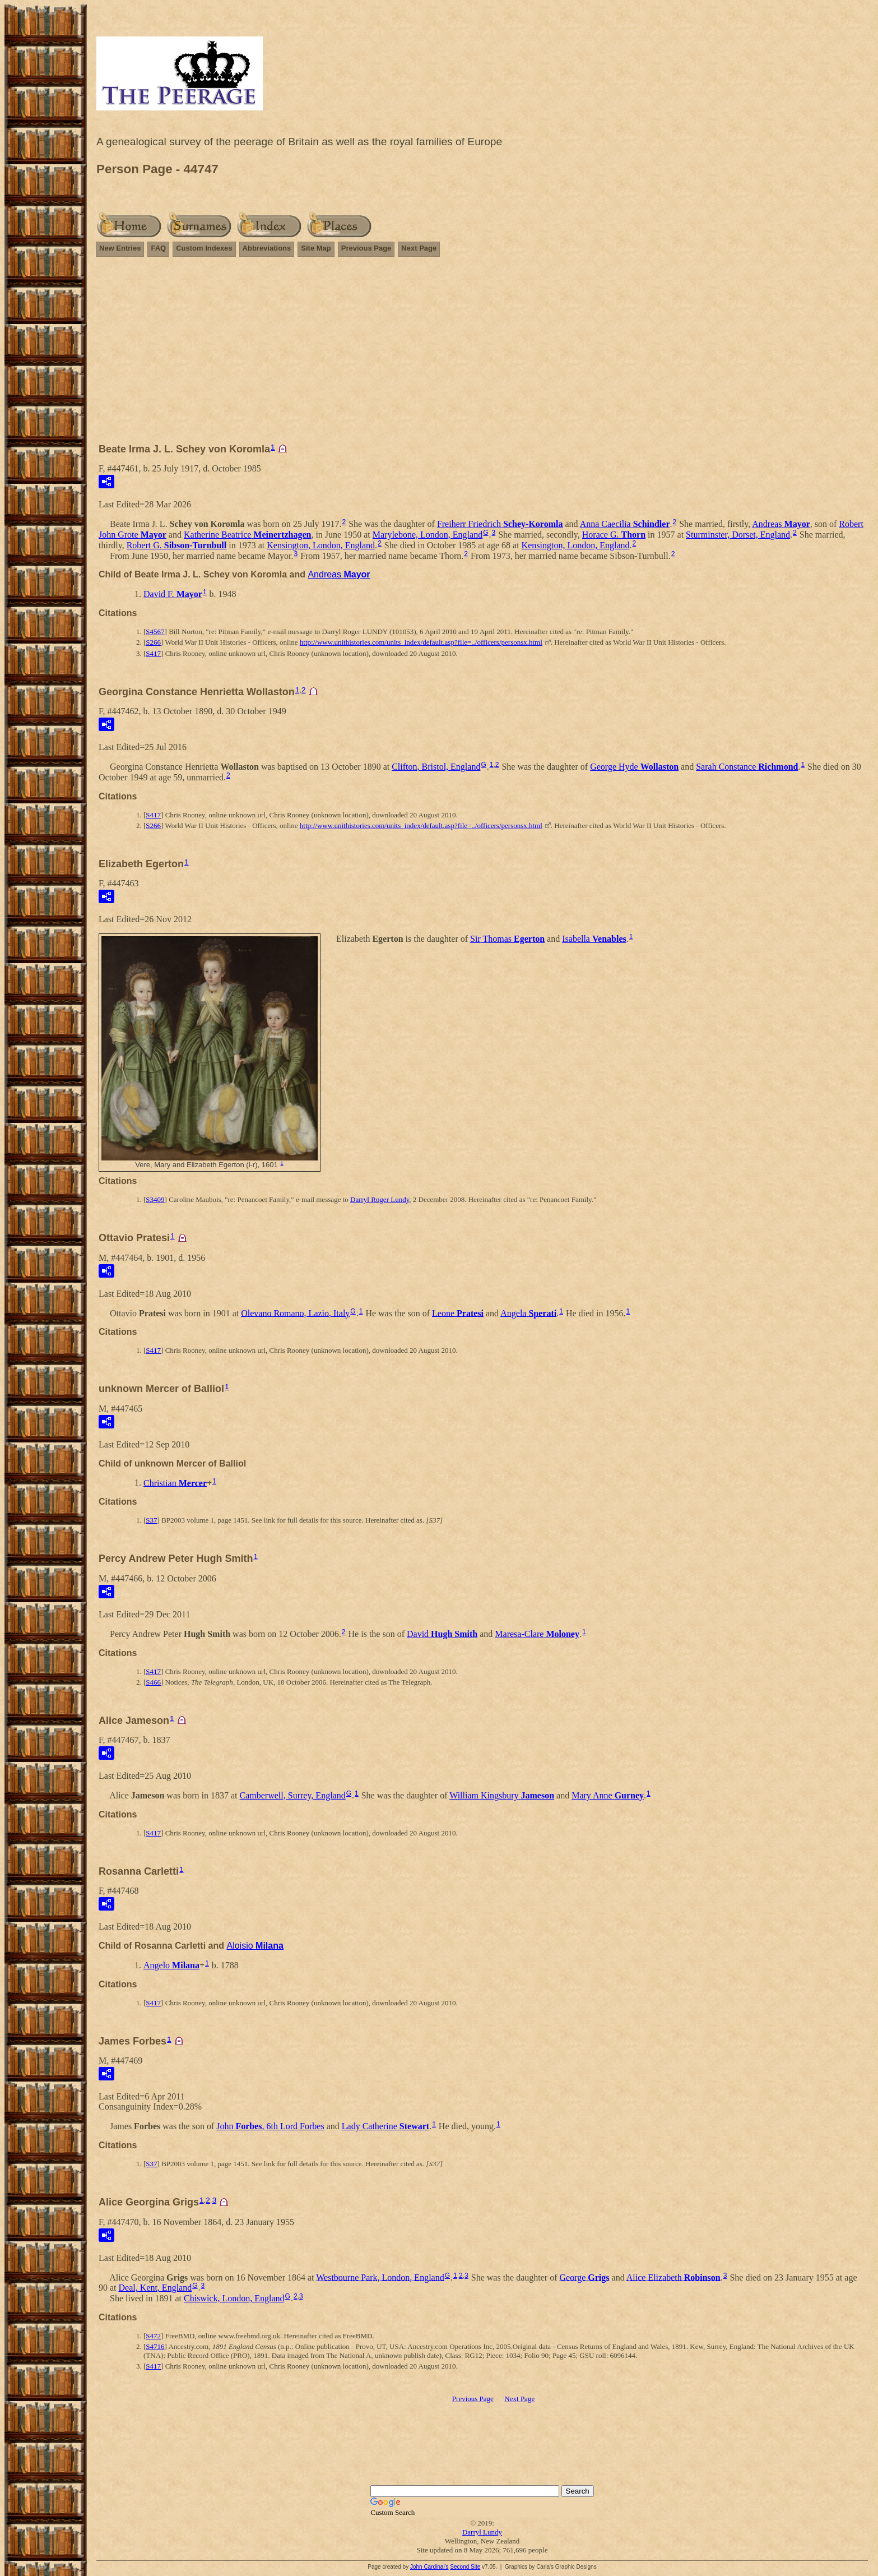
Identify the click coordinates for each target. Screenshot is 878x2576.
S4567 (155, 631)
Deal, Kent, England (155, 2287)
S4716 (155, 2346)
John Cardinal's (429, 2567)
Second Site (465, 2567)
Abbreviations (267, 248)
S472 (153, 2336)
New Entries (120, 248)
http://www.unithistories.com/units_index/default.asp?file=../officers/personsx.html (421, 642)
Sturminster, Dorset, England (738, 534)
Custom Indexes (204, 248)
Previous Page (366, 248)
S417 (153, 653)
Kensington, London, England (321, 545)
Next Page (418, 248)
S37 (151, 1520)
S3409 (155, 1199)
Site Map (316, 248)
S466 (153, 1682)
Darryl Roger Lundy (379, 1199)
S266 (153, 642)
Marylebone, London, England (427, 534)
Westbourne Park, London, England (380, 2277)
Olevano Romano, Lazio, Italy (295, 1312)
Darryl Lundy (482, 2532)
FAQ (158, 248)
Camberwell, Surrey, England (293, 1795)
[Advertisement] (482, 354)
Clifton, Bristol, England (436, 766)
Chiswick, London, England (234, 2298)
